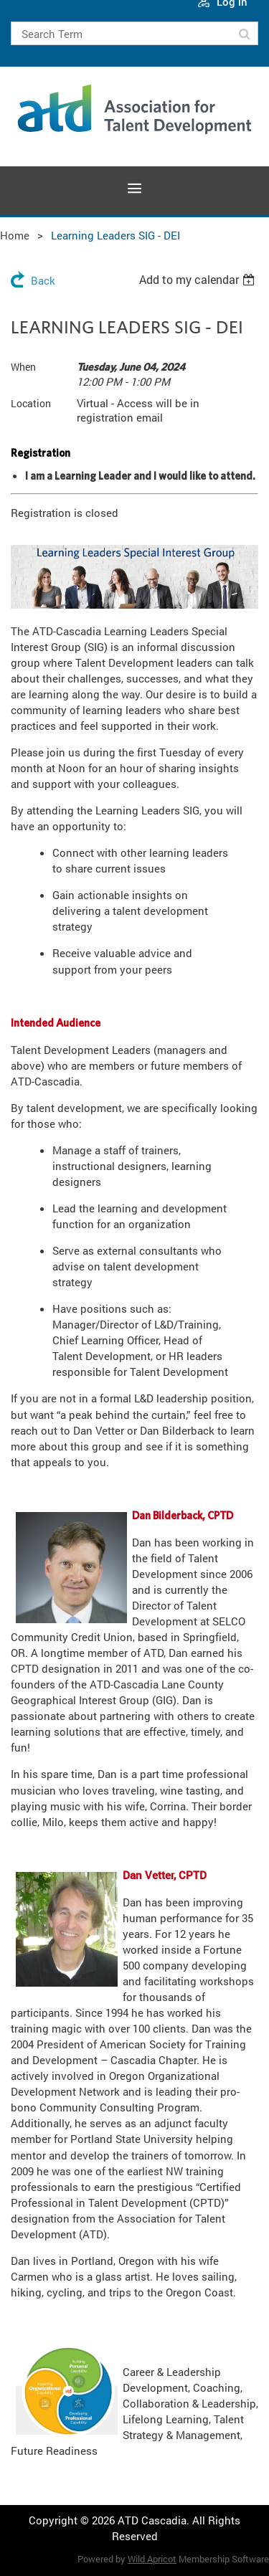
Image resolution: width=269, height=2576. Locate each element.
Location (31, 403)
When (23, 367)
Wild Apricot (152, 2558)
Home (14, 235)
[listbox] (198, 279)
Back (43, 280)
